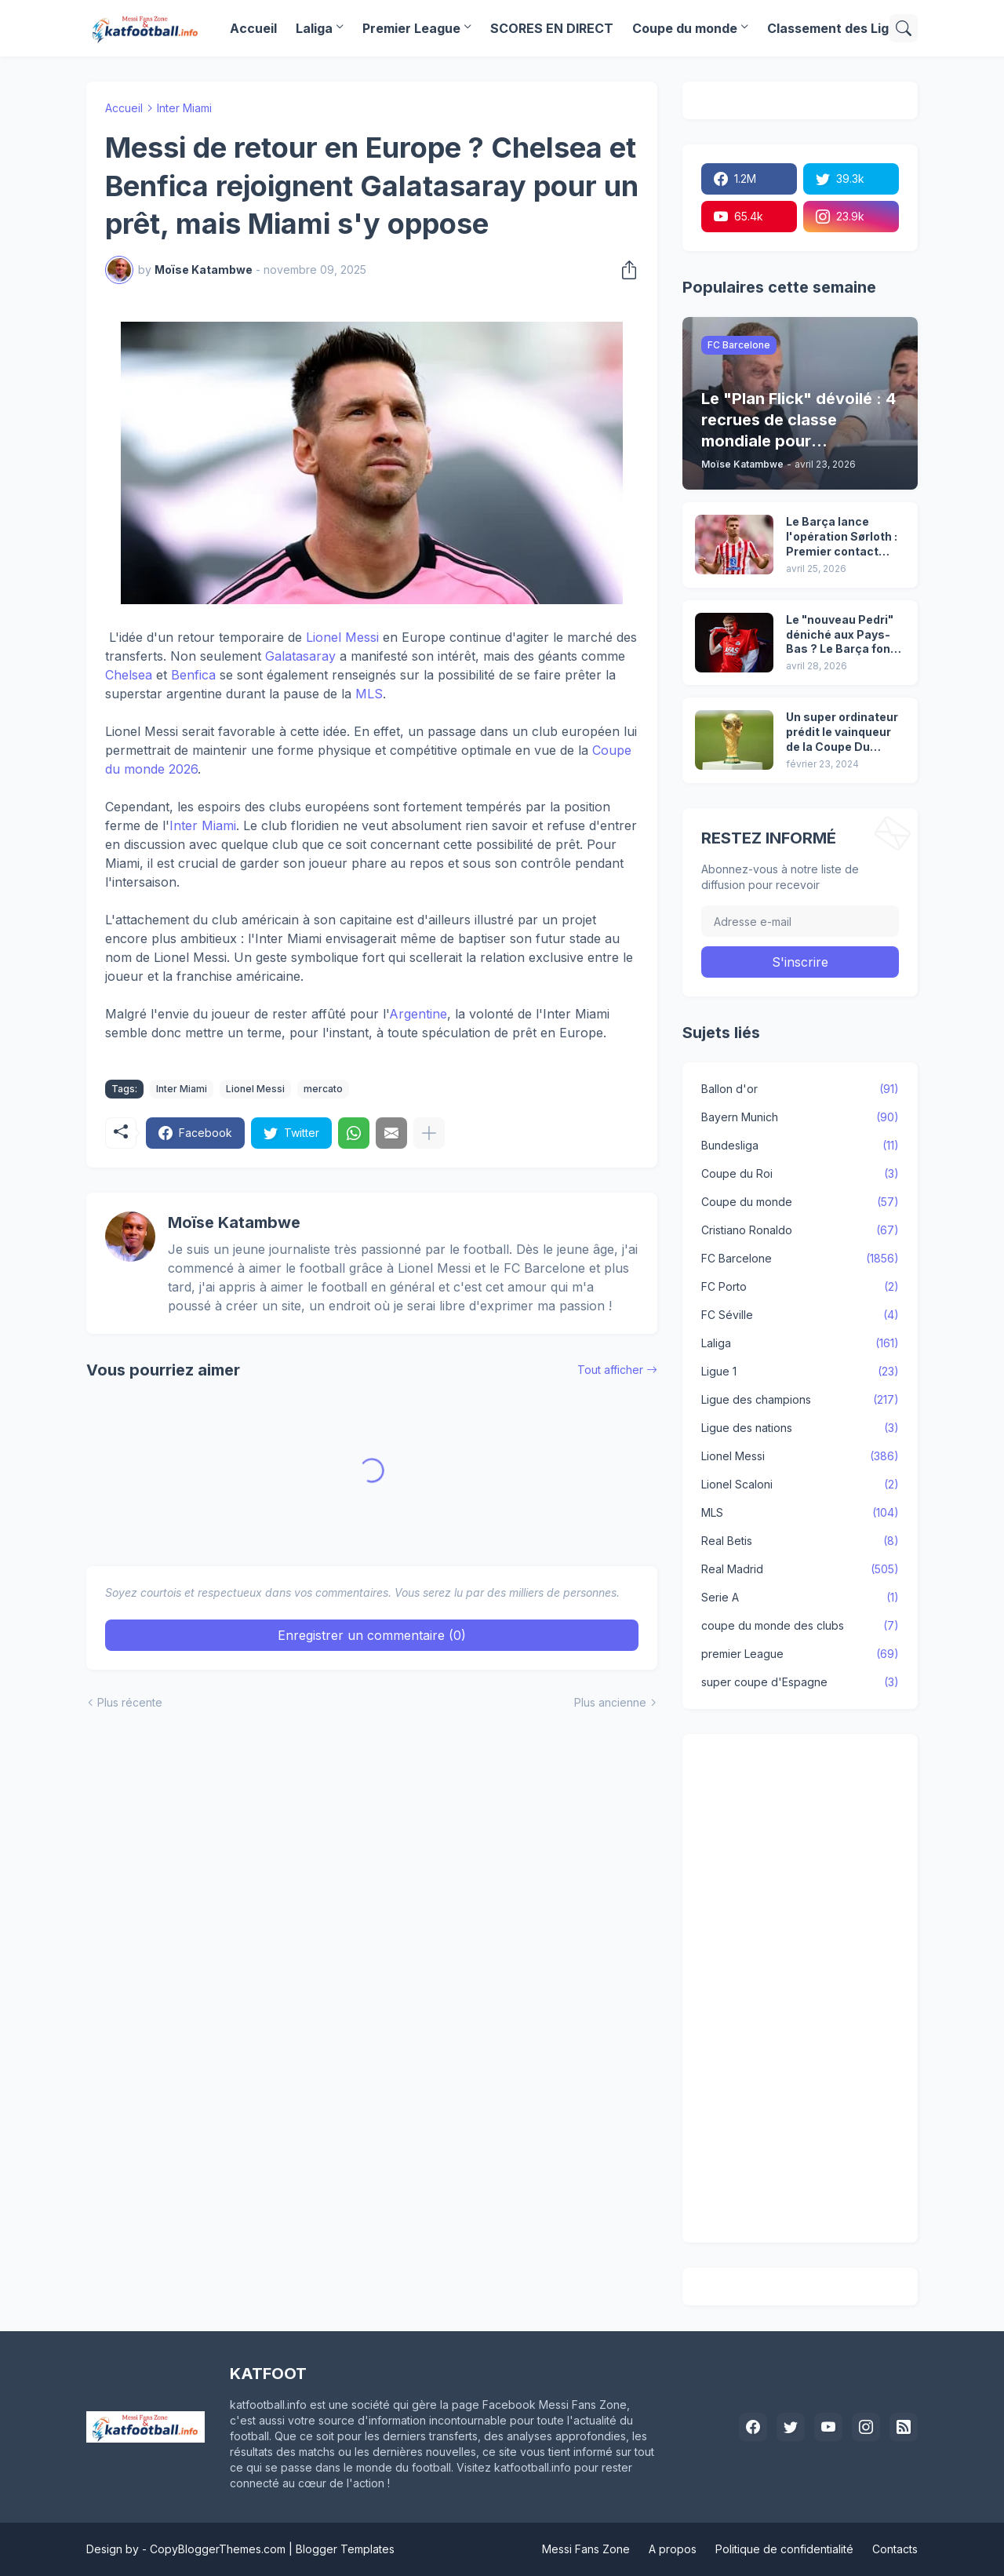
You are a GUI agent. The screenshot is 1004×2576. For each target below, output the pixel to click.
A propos (673, 2549)
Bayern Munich (800, 1117)
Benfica (193, 675)
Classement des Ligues (839, 28)
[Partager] (624, 270)
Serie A (800, 1597)
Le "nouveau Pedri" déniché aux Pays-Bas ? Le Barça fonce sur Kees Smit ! (845, 635)
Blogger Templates (345, 2549)
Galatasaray (300, 656)
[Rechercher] (903, 28)
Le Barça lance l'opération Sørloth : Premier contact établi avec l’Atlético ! (843, 537)
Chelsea (128, 675)
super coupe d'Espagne (800, 1682)
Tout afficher (610, 1369)
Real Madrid (800, 1569)
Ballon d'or (800, 1089)
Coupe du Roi (800, 1174)
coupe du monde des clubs (800, 1626)
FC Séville (800, 1315)
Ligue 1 (800, 1371)
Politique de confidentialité (784, 2549)
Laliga (314, 28)
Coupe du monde (684, 28)
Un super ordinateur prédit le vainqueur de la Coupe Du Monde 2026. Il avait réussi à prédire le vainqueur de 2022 (842, 732)
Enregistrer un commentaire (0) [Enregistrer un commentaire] (372, 1635)
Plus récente (129, 1702)
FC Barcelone (800, 1258)
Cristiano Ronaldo (800, 1230)
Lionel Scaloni (800, 1484)
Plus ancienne (610, 1702)
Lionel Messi (342, 637)
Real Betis (800, 1541)
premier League (800, 1654)
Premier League (411, 28)
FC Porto (800, 1287)
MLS (369, 693)
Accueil (253, 28)
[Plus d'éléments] (429, 1133)
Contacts (895, 2549)
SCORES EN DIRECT (551, 28)
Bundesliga (800, 1145)
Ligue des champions (800, 1400)
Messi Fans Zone (586, 2549)
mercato (323, 1089)
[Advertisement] (800, 1988)
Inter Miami (184, 108)
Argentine (418, 1014)
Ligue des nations (800, 1428)
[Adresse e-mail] (800, 921)
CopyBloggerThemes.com (218, 2549)
